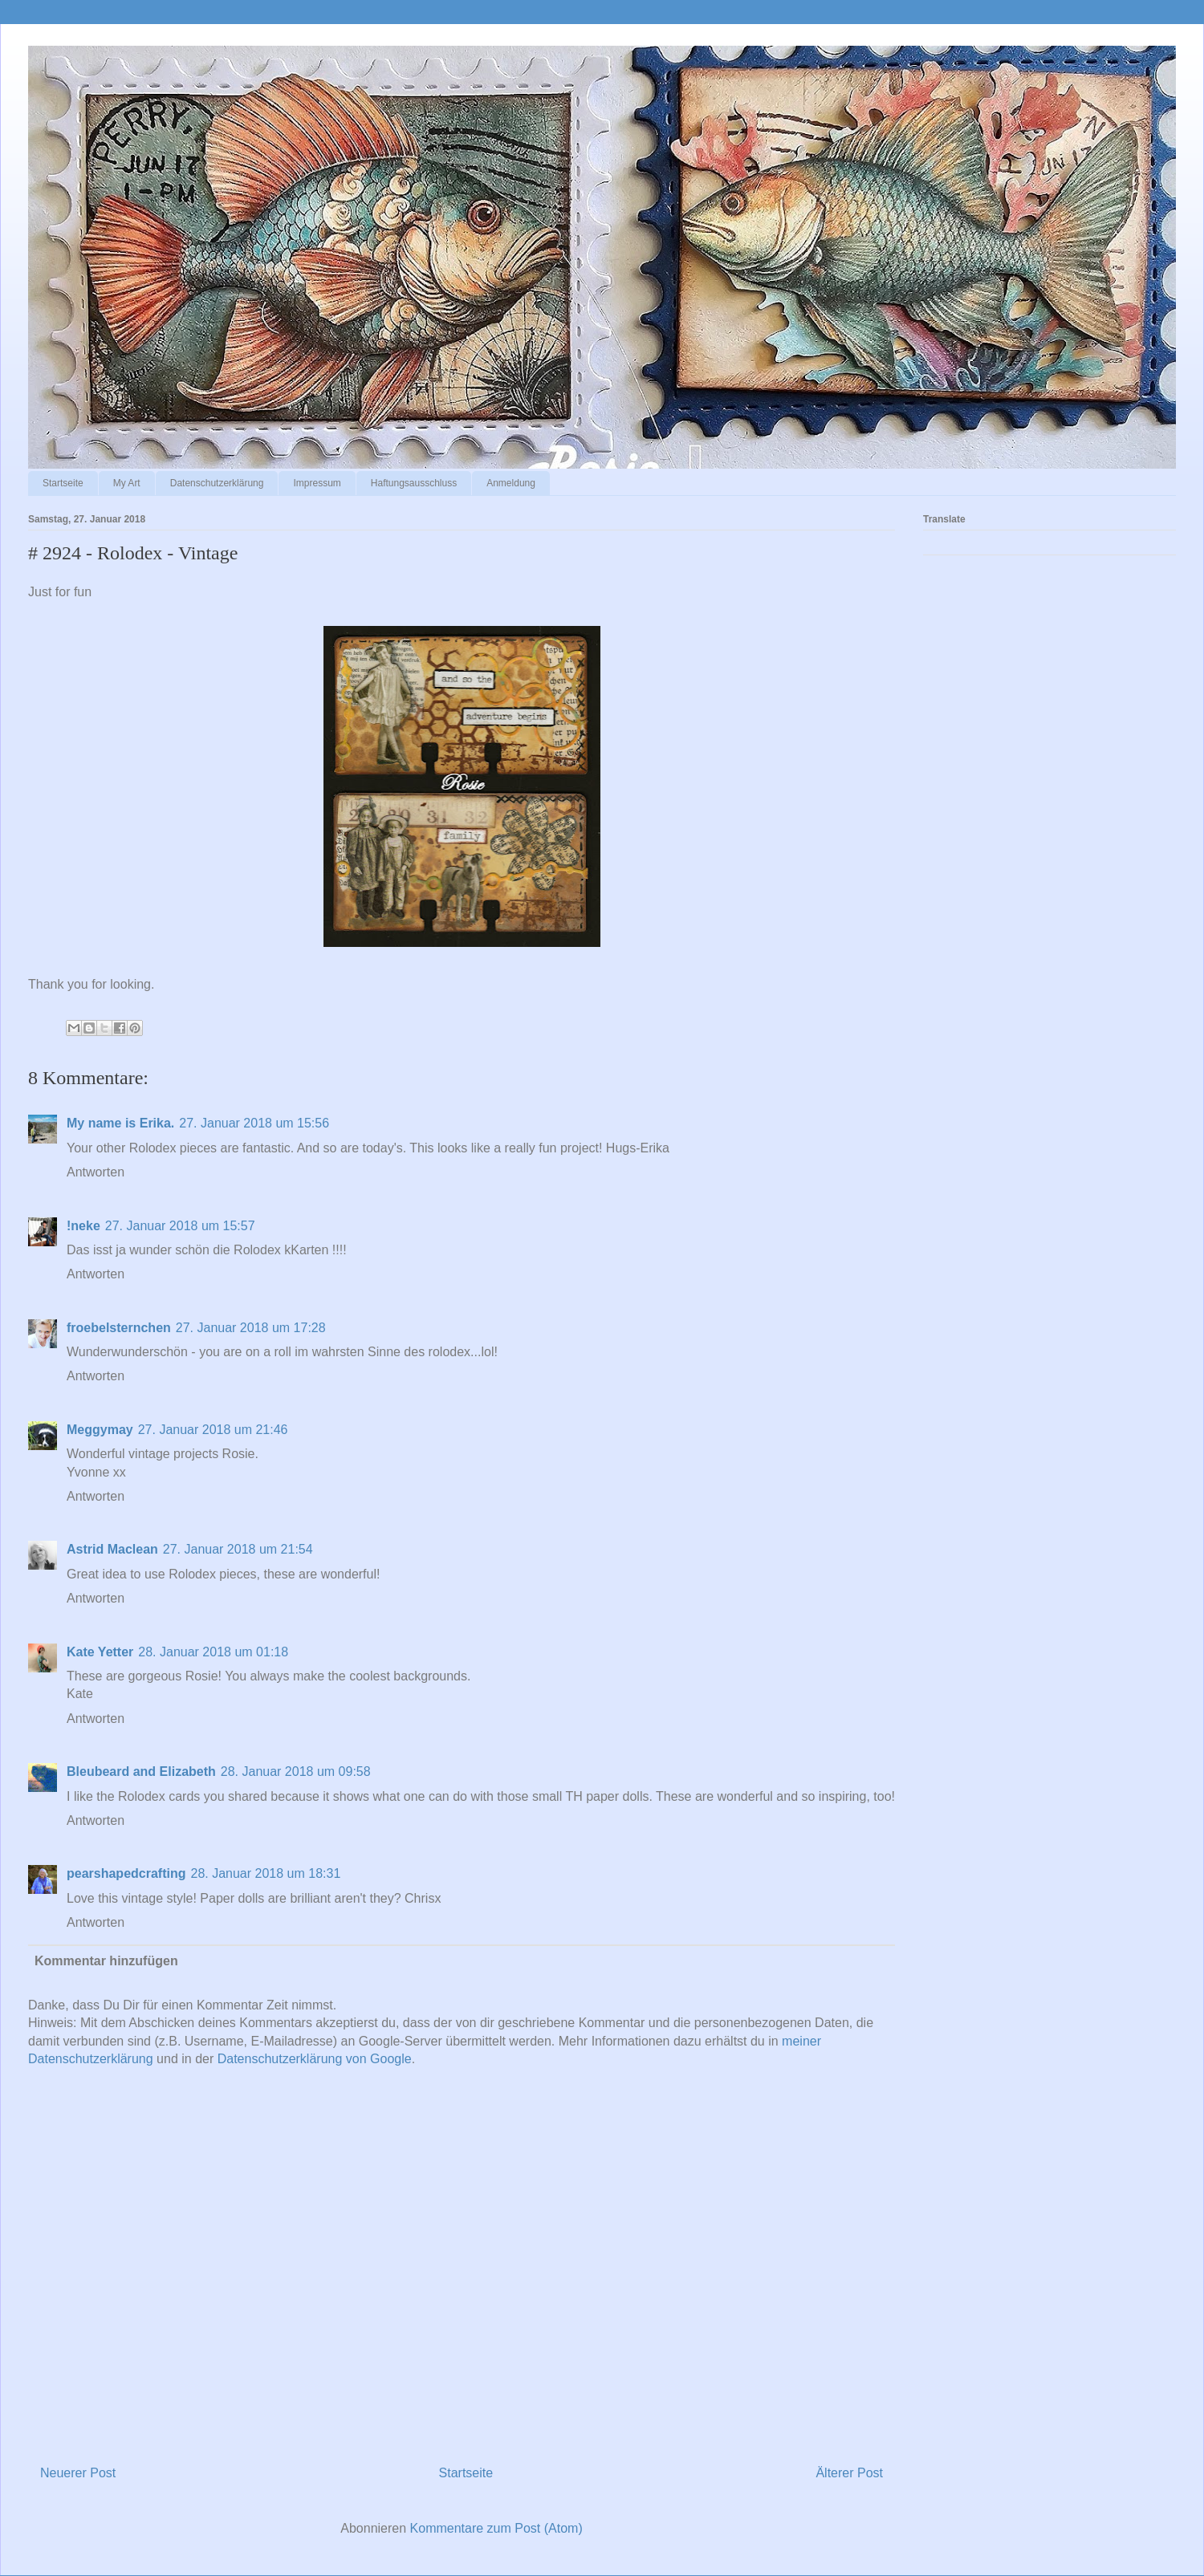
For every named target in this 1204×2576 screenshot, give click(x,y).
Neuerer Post (78, 2473)
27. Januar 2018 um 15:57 (180, 1226)
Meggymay (100, 1429)
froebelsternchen (119, 1328)
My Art (126, 483)
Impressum (316, 483)
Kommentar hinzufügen (106, 1961)
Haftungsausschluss (414, 483)
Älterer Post (849, 2473)
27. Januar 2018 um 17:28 (251, 1328)
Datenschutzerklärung (217, 483)
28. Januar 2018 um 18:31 (265, 1873)
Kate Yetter (100, 1652)
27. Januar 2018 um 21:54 (238, 1549)
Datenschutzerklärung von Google (315, 2059)
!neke (83, 1226)
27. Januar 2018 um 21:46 (213, 1429)
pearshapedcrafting (126, 1873)
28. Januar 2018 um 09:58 (296, 1771)
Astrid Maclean (112, 1549)
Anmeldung (510, 483)
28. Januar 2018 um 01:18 (213, 1652)
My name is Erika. (120, 1123)
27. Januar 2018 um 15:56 (254, 1123)
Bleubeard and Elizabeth (141, 1771)
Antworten (95, 1172)
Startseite (63, 483)
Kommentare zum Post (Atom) (496, 2528)
